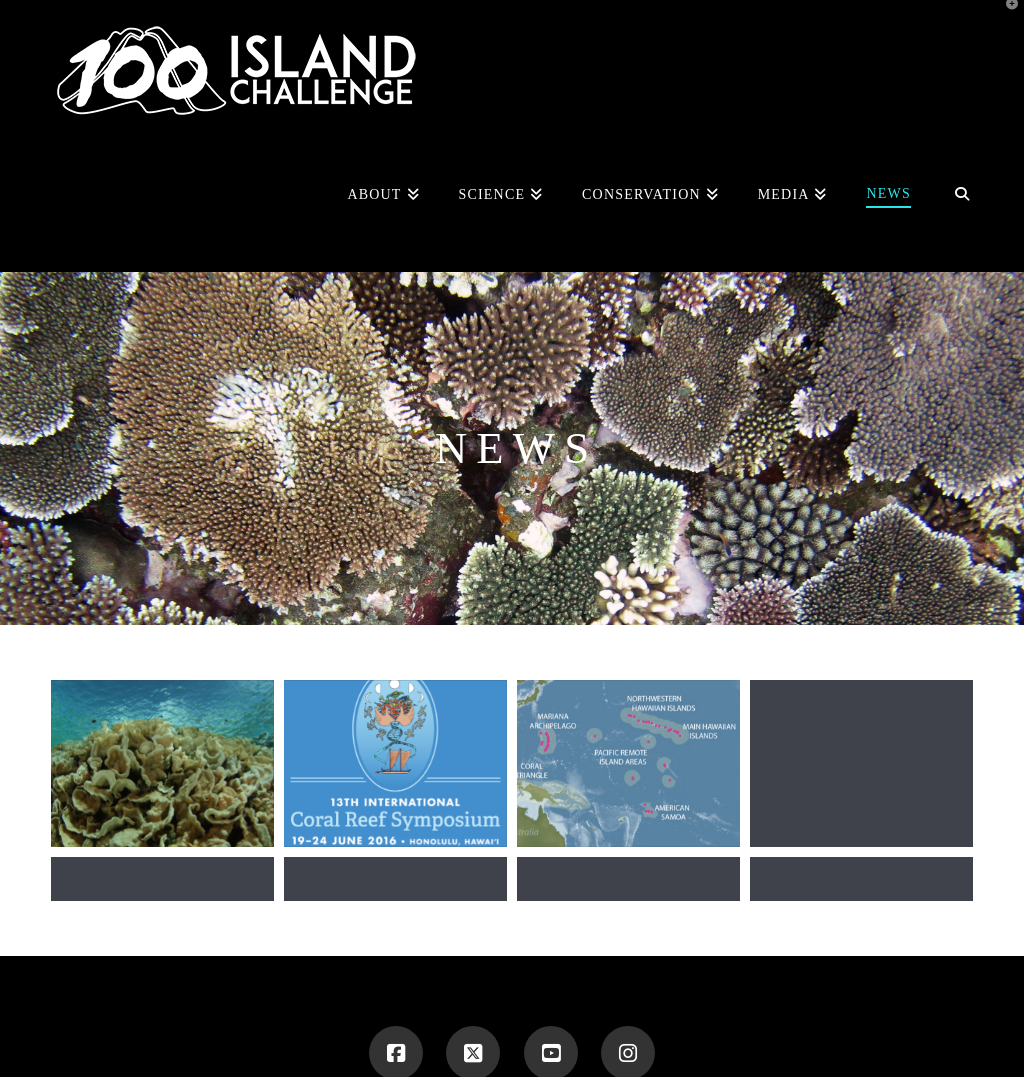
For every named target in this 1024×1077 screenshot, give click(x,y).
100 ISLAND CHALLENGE (393, 1019)
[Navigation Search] (951, 197)
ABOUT (505, 1019)
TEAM (561, 1019)
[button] (1005, 19)
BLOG (613, 1019)
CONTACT (676, 1019)
